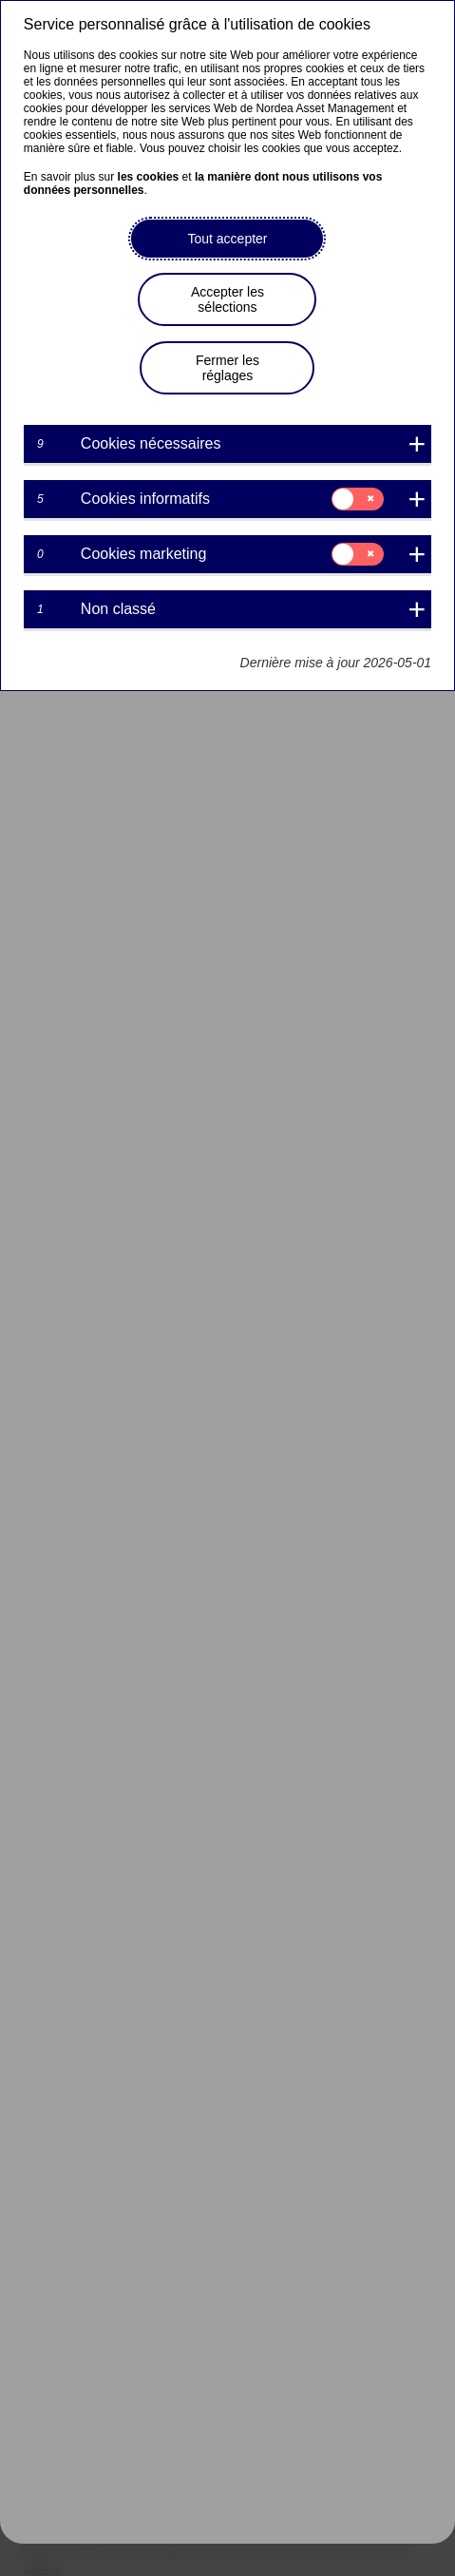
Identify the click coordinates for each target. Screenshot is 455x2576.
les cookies (149, 176)
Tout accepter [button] (227, 238)
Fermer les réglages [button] (227, 368)
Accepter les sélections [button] (227, 299)
